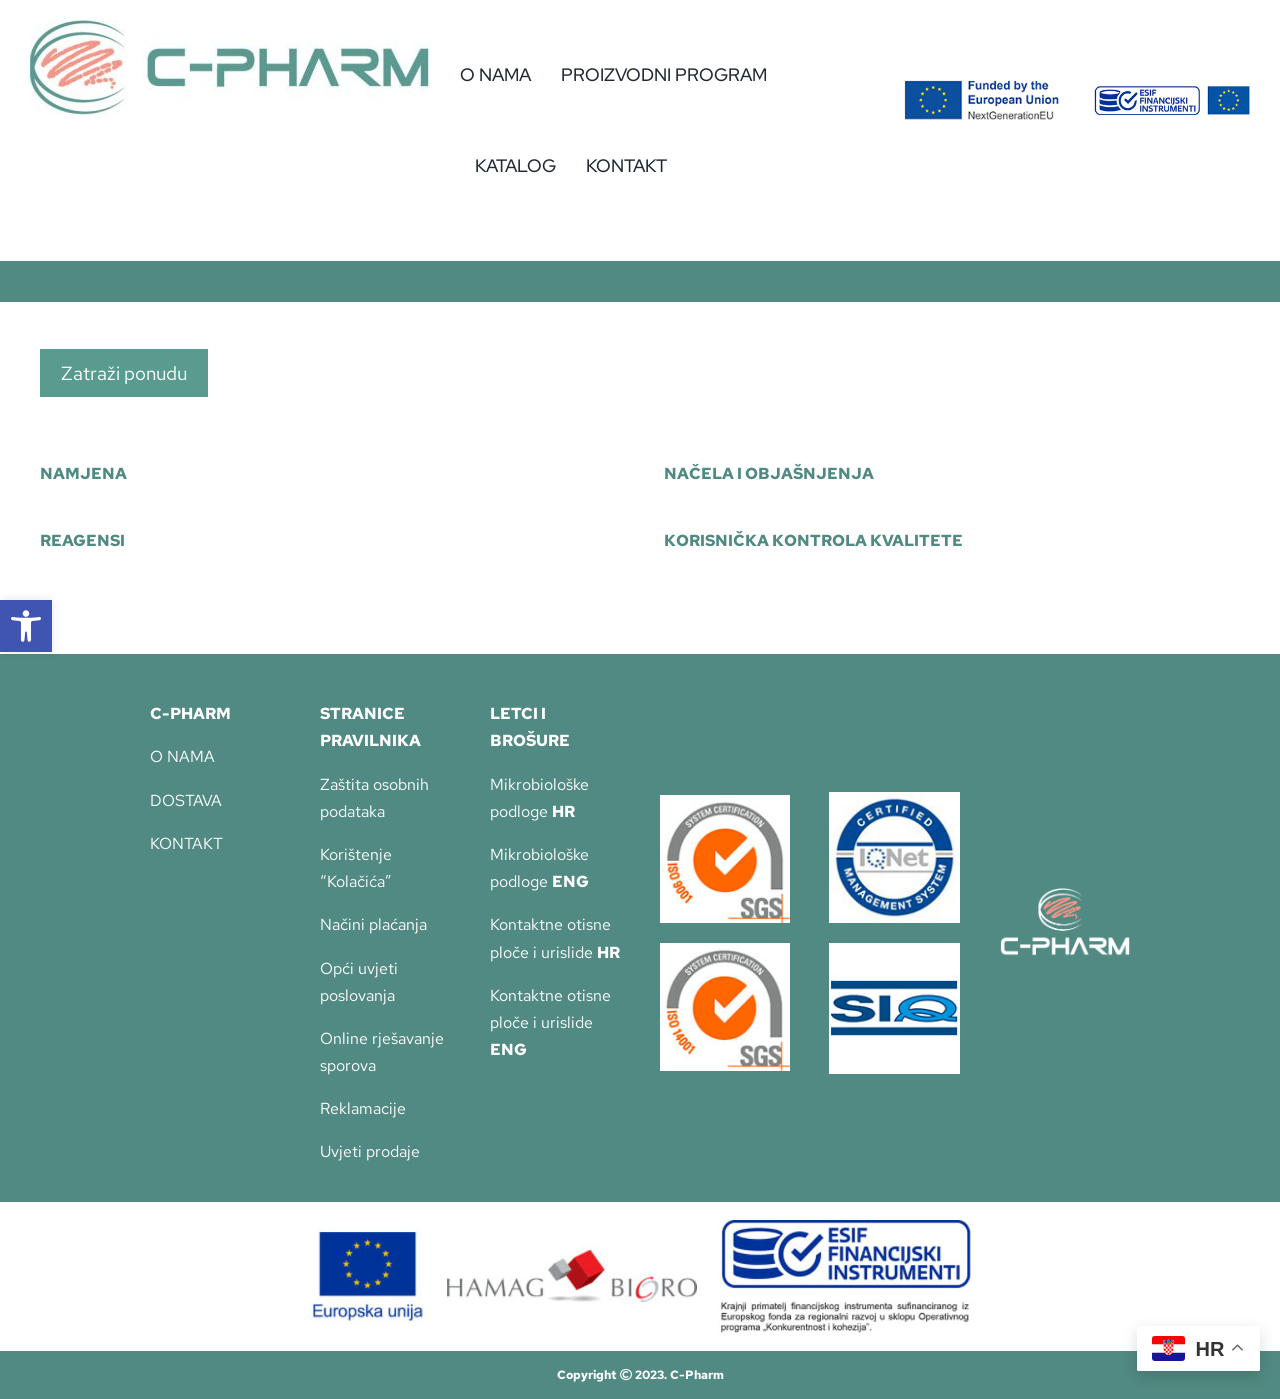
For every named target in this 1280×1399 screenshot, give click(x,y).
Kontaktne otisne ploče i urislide (550, 1022)
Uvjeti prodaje (370, 1151)
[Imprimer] (725, 802)
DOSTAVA (186, 800)
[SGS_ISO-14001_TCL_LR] (725, 950)
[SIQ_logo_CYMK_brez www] (894, 950)
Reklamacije (363, 1108)
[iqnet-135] (894, 799)
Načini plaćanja (373, 924)
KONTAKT (186, 843)
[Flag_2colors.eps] (982, 87)
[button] (26, 626)
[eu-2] (1172, 93)
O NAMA (182, 756)
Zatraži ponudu (124, 373)
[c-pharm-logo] (230, 27)
